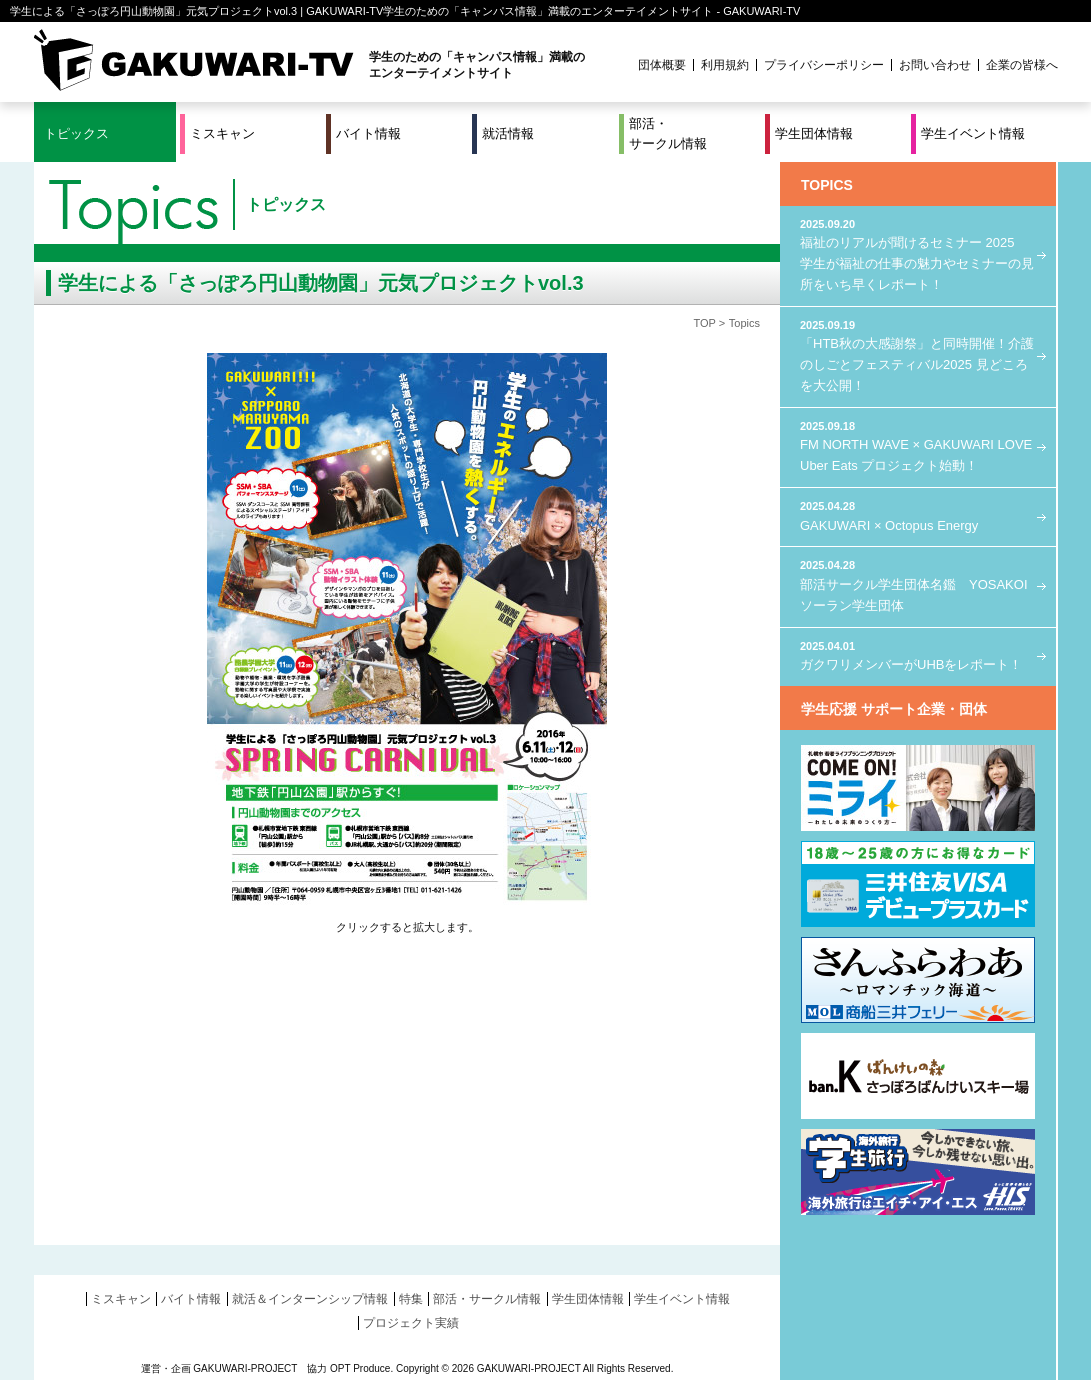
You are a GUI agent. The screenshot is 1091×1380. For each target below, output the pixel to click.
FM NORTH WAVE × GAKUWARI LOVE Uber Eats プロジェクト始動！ (918, 445)
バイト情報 (368, 133)
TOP (704, 323)
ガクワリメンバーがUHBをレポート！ (918, 655)
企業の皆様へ (1022, 65)
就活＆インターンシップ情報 (310, 1299)
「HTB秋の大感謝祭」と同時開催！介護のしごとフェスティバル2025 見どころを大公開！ (918, 355)
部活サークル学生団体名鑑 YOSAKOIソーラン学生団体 (918, 584)
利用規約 (725, 65)
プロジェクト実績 (411, 1323)
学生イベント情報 (973, 133)
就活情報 (508, 133)
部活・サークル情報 (668, 133)
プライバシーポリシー (824, 65)
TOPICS (827, 185)
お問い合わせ (935, 65)
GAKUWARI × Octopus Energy (918, 515)
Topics (744, 323)
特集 (411, 1299)
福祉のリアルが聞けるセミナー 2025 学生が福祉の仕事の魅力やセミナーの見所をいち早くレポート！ (918, 254)
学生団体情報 (814, 133)
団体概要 (662, 65)
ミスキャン (222, 133)
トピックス (76, 133)
